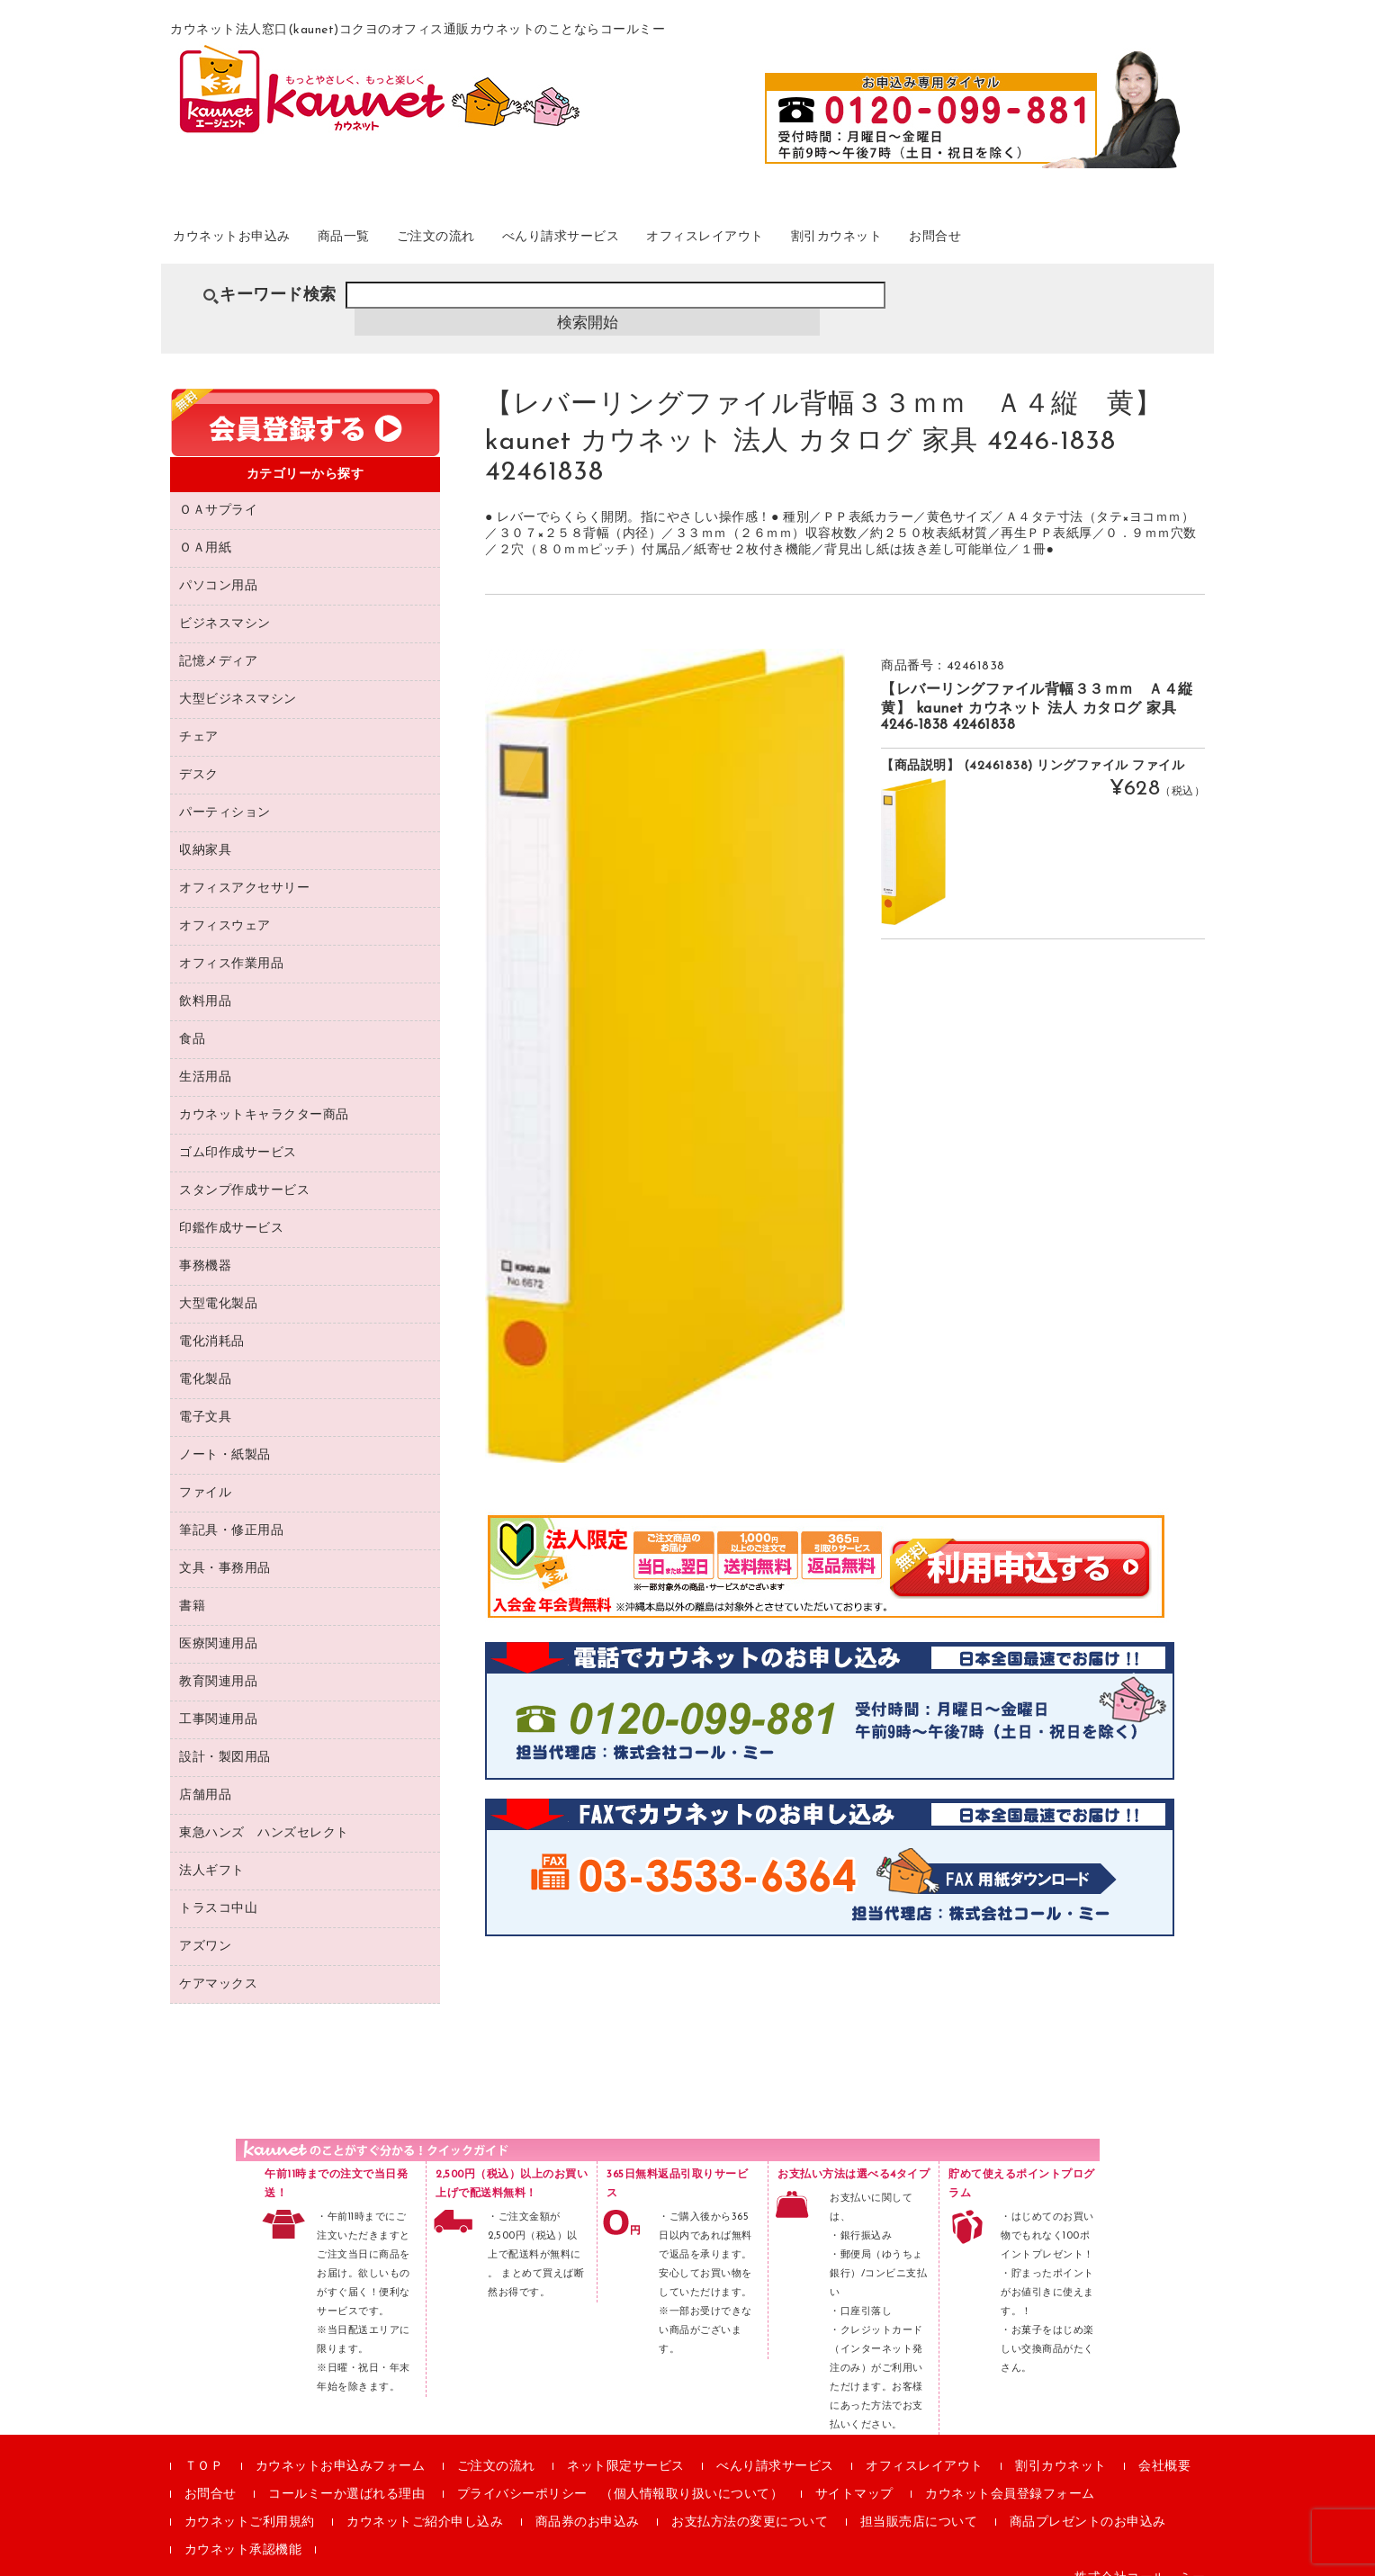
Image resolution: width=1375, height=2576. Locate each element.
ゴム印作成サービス (238, 1132)
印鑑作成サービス (231, 1208)
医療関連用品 (218, 1623)
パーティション (225, 792)
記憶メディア (218, 641)
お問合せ (1107, 242)
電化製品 (205, 1359)
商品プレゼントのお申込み (1088, 2502)
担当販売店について (919, 2502)
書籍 (192, 1586)
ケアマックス (218, 1963)
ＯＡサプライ (218, 490)
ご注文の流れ (505, 242)
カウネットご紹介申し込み (424, 2502)
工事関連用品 (218, 1699)
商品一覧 (392, 242)
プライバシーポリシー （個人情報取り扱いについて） (620, 2474)
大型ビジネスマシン (238, 679)
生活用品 (205, 1057)
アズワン (205, 1926)
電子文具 (205, 1397)
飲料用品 (205, 981)
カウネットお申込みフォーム (341, 2446)
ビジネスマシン (225, 603)
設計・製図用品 (225, 1737)
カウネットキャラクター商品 (264, 1094)
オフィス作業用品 (231, 943)
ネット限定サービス (626, 2446)
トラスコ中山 (218, 1888)
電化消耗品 (212, 1321)
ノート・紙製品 (225, 1434)
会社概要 (1164, 2446)
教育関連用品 (218, 1661)
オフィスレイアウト (829, 242)
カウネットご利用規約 (249, 2502)
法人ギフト (212, 1850)
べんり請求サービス (655, 242)
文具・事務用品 (225, 1548)
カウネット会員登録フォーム (1010, 2474)
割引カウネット (987, 242)
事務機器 (205, 1245)
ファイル (205, 1472)
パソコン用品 (218, 565)
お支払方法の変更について (749, 2502)
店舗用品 (205, 1775)
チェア (199, 716)
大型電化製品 (218, 1283)
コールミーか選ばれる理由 (346, 2474)
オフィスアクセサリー (244, 868)
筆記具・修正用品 (231, 1510)
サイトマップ (854, 2474)
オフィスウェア (225, 905)
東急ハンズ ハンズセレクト (264, 1812)
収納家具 (205, 830)
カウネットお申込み (257, 242)
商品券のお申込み (587, 2502)
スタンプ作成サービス (244, 1170)
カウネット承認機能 (243, 2529)
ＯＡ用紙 (205, 527)
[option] (665, 1035)
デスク (199, 754)
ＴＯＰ (204, 2446)
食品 (192, 1019)
